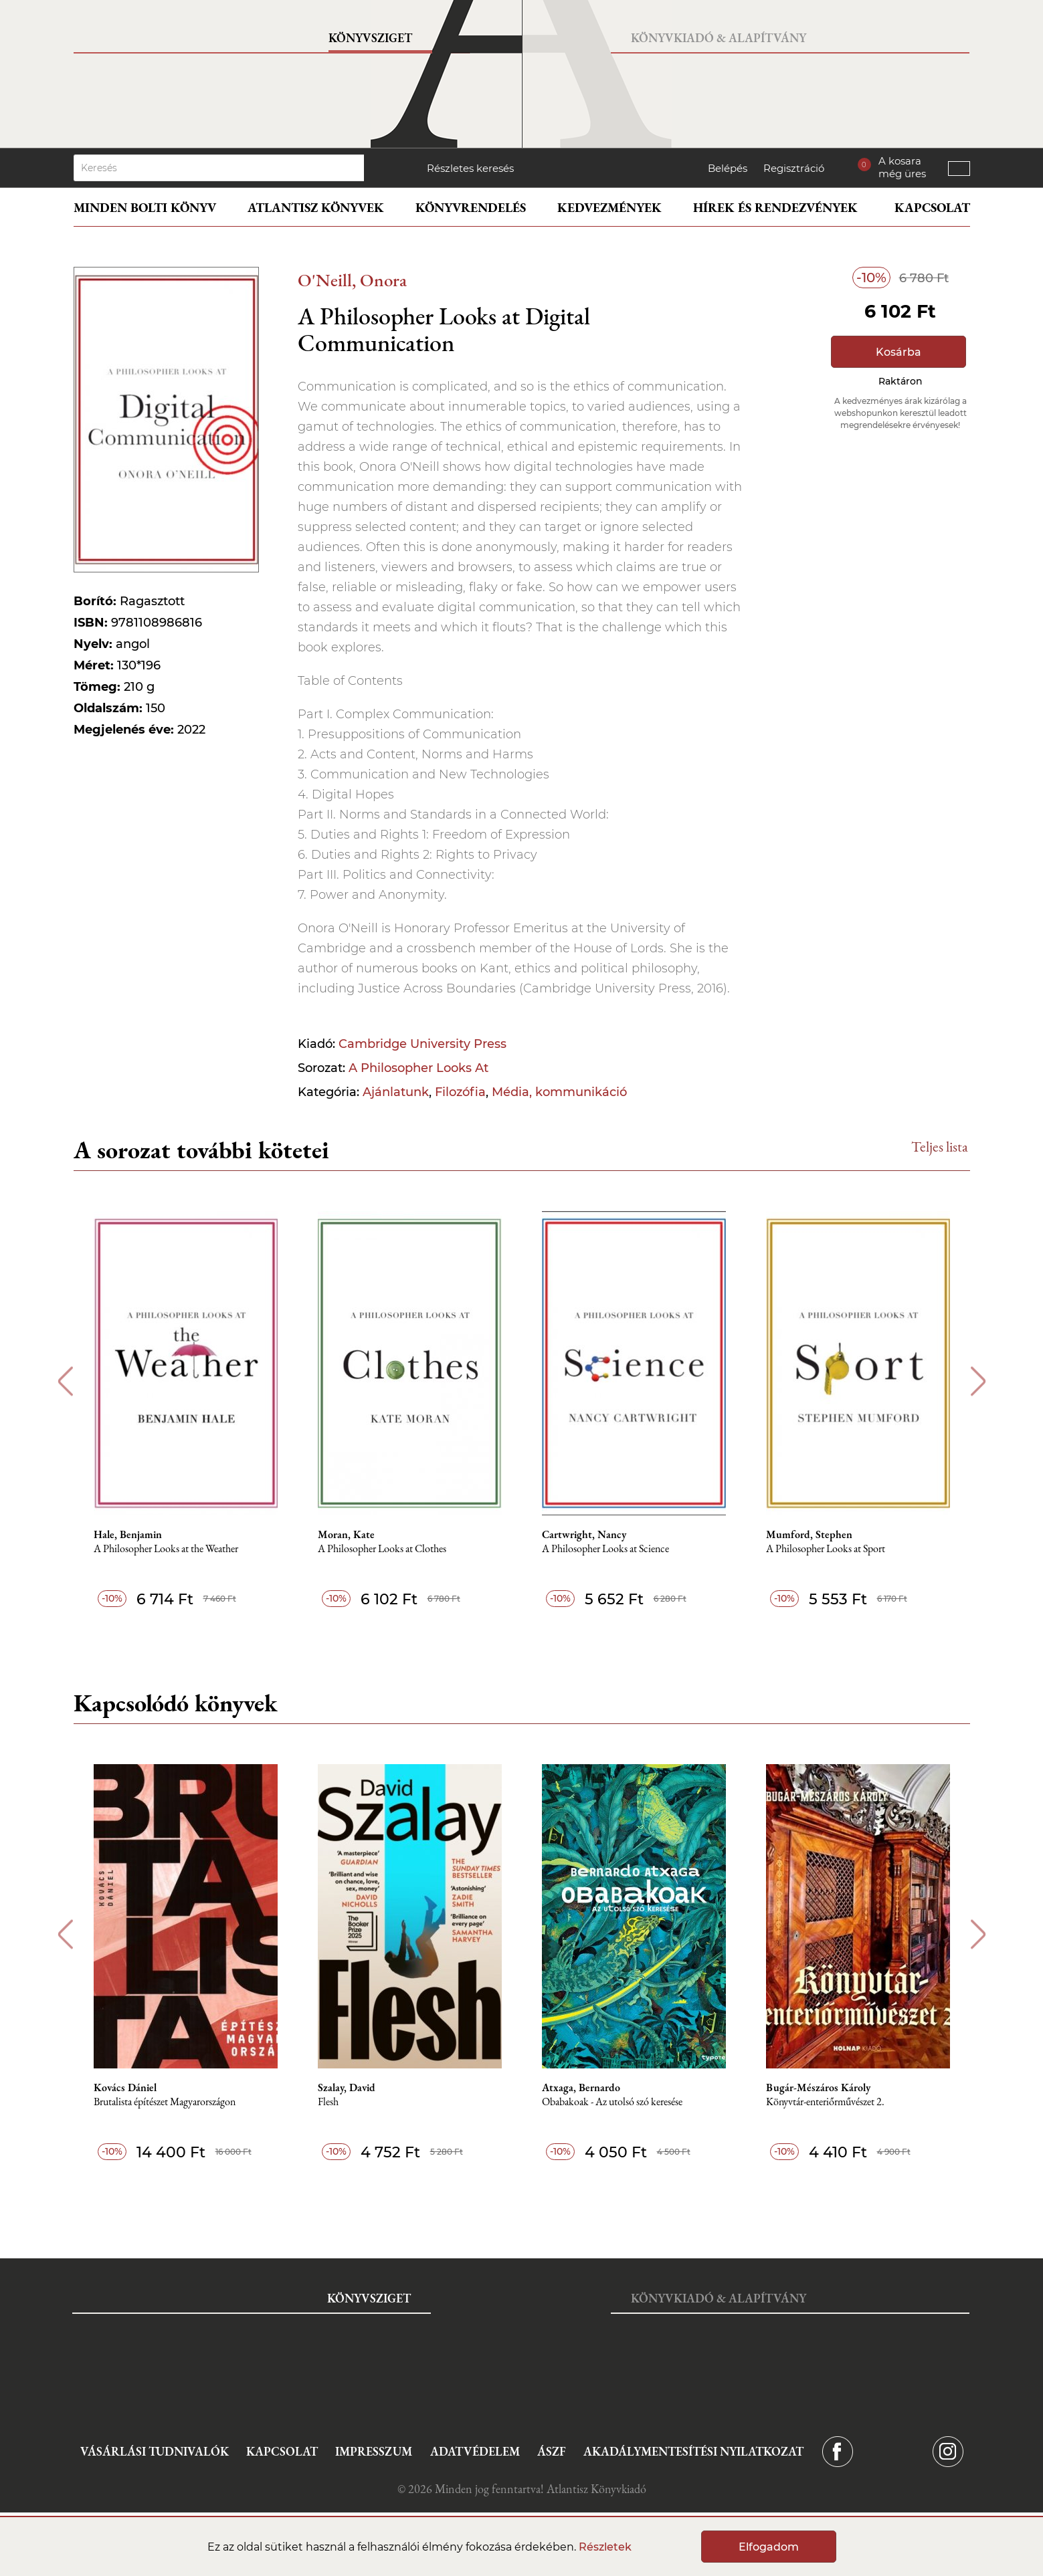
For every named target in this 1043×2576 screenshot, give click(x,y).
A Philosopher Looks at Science (605, 1549)
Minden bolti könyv (145, 207)
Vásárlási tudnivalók (154, 2451)
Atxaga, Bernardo (581, 2088)
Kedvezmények (609, 207)
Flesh (328, 2102)
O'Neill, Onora (352, 280)
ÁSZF (551, 2451)
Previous (65, 1381)
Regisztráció (793, 168)
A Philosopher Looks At (418, 1068)
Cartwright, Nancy (584, 1535)
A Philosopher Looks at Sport (825, 1549)
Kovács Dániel (125, 2088)
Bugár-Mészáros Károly (818, 2088)
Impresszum (373, 2451)
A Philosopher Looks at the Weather (166, 1549)
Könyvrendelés (470, 207)
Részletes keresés (470, 168)
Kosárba (898, 352)
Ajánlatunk (396, 1092)
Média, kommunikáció (559, 1092)
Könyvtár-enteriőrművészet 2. (825, 2102)
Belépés (727, 168)
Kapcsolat (932, 207)
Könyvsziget (370, 37)
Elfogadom (769, 2547)
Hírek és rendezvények (775, 207)
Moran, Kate (346, 1535)
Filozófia (460, 1092)
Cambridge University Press (422, 1044)
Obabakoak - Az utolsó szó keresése (612, 2102)
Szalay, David (346, 2088)
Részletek (605, 2547)
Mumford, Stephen (809, 1535)
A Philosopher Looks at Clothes (382, 1549)
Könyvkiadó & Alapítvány (718, 37)
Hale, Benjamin (128, 1535)
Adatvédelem (475, 2451)
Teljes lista (939, 1146)
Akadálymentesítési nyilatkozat (693, 2451)
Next (978, 1381)
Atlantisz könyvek (316, 207)
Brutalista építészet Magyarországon (164, 2102)
